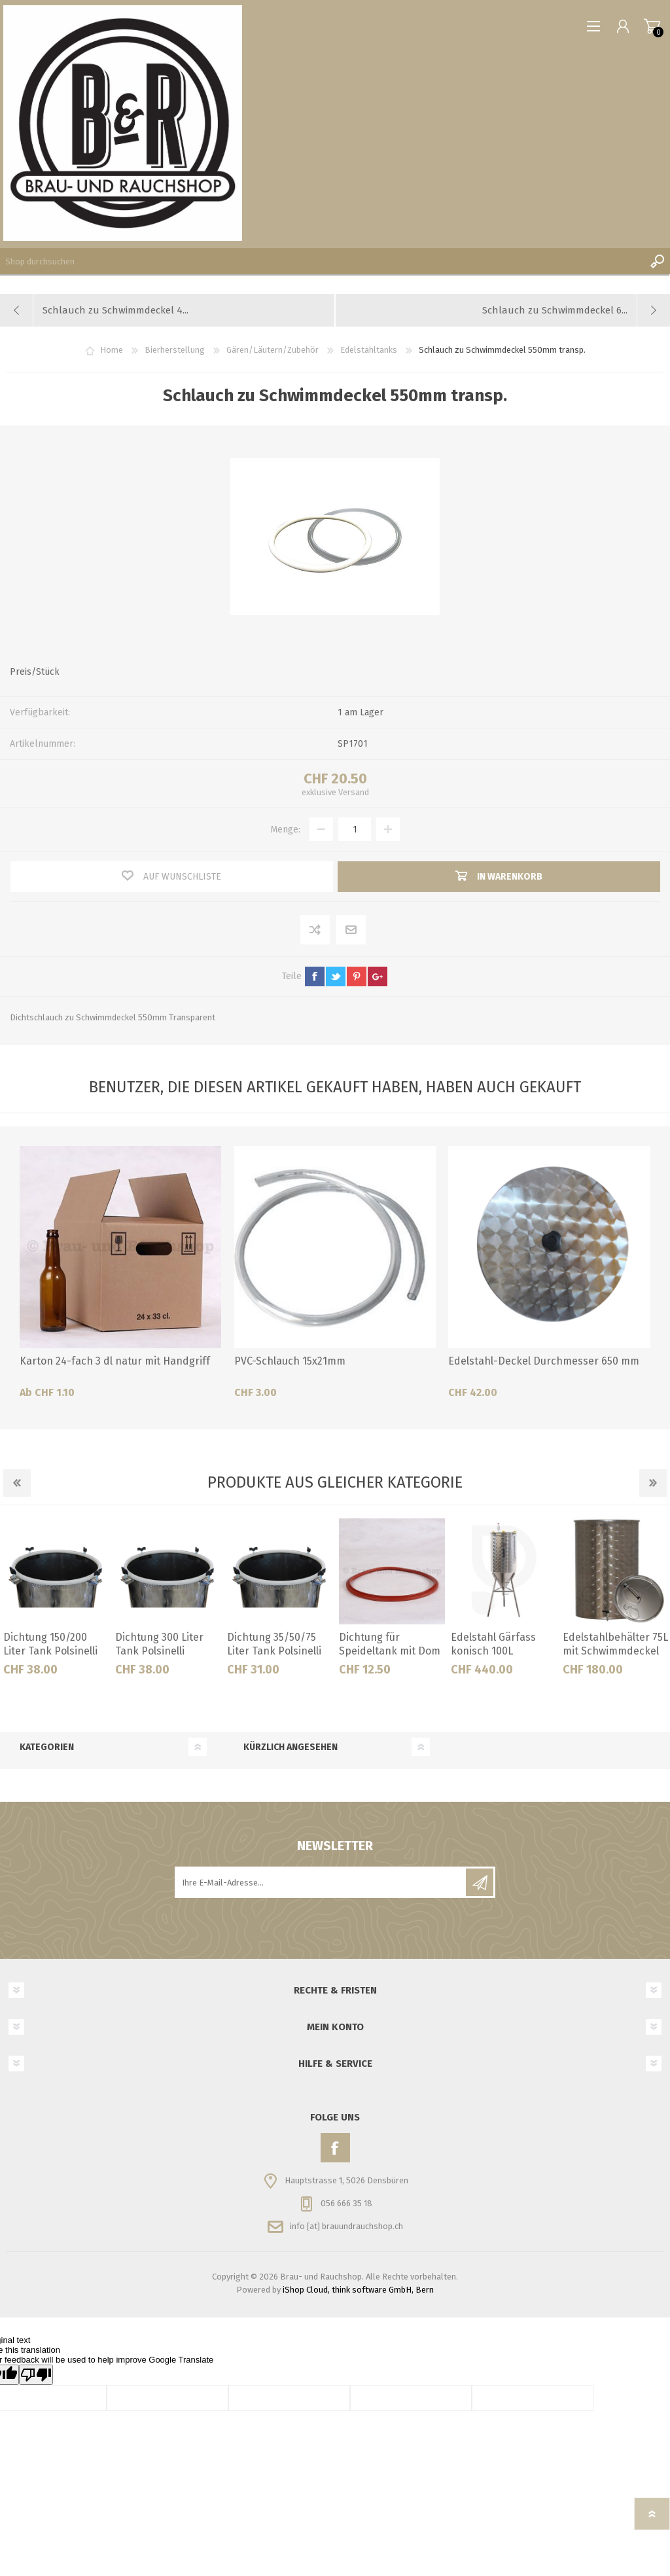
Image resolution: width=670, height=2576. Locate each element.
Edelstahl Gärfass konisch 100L (493, 1644)
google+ (377, 976)
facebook (315, 976)
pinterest (356, 976)
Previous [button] (17, 1483)
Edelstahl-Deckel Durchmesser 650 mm (543, 1361)
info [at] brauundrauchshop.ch (346, 2226)
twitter (335, 976)
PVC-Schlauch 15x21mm (289, 1361)
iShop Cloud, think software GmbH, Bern (358, 2290)
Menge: (285, 829)
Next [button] (653, 1483)
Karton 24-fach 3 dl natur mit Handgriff (115, 1361)
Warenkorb (652, 26)
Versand (353, 792)
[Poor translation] (36, 2375)
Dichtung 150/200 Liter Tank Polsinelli (50, 1644)
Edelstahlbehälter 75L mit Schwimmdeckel (615, 1644)
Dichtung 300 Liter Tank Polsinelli (159, 1644)
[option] (56, 1602)
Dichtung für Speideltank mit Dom (389, 1644)
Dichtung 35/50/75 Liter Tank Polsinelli (274, 1644)
